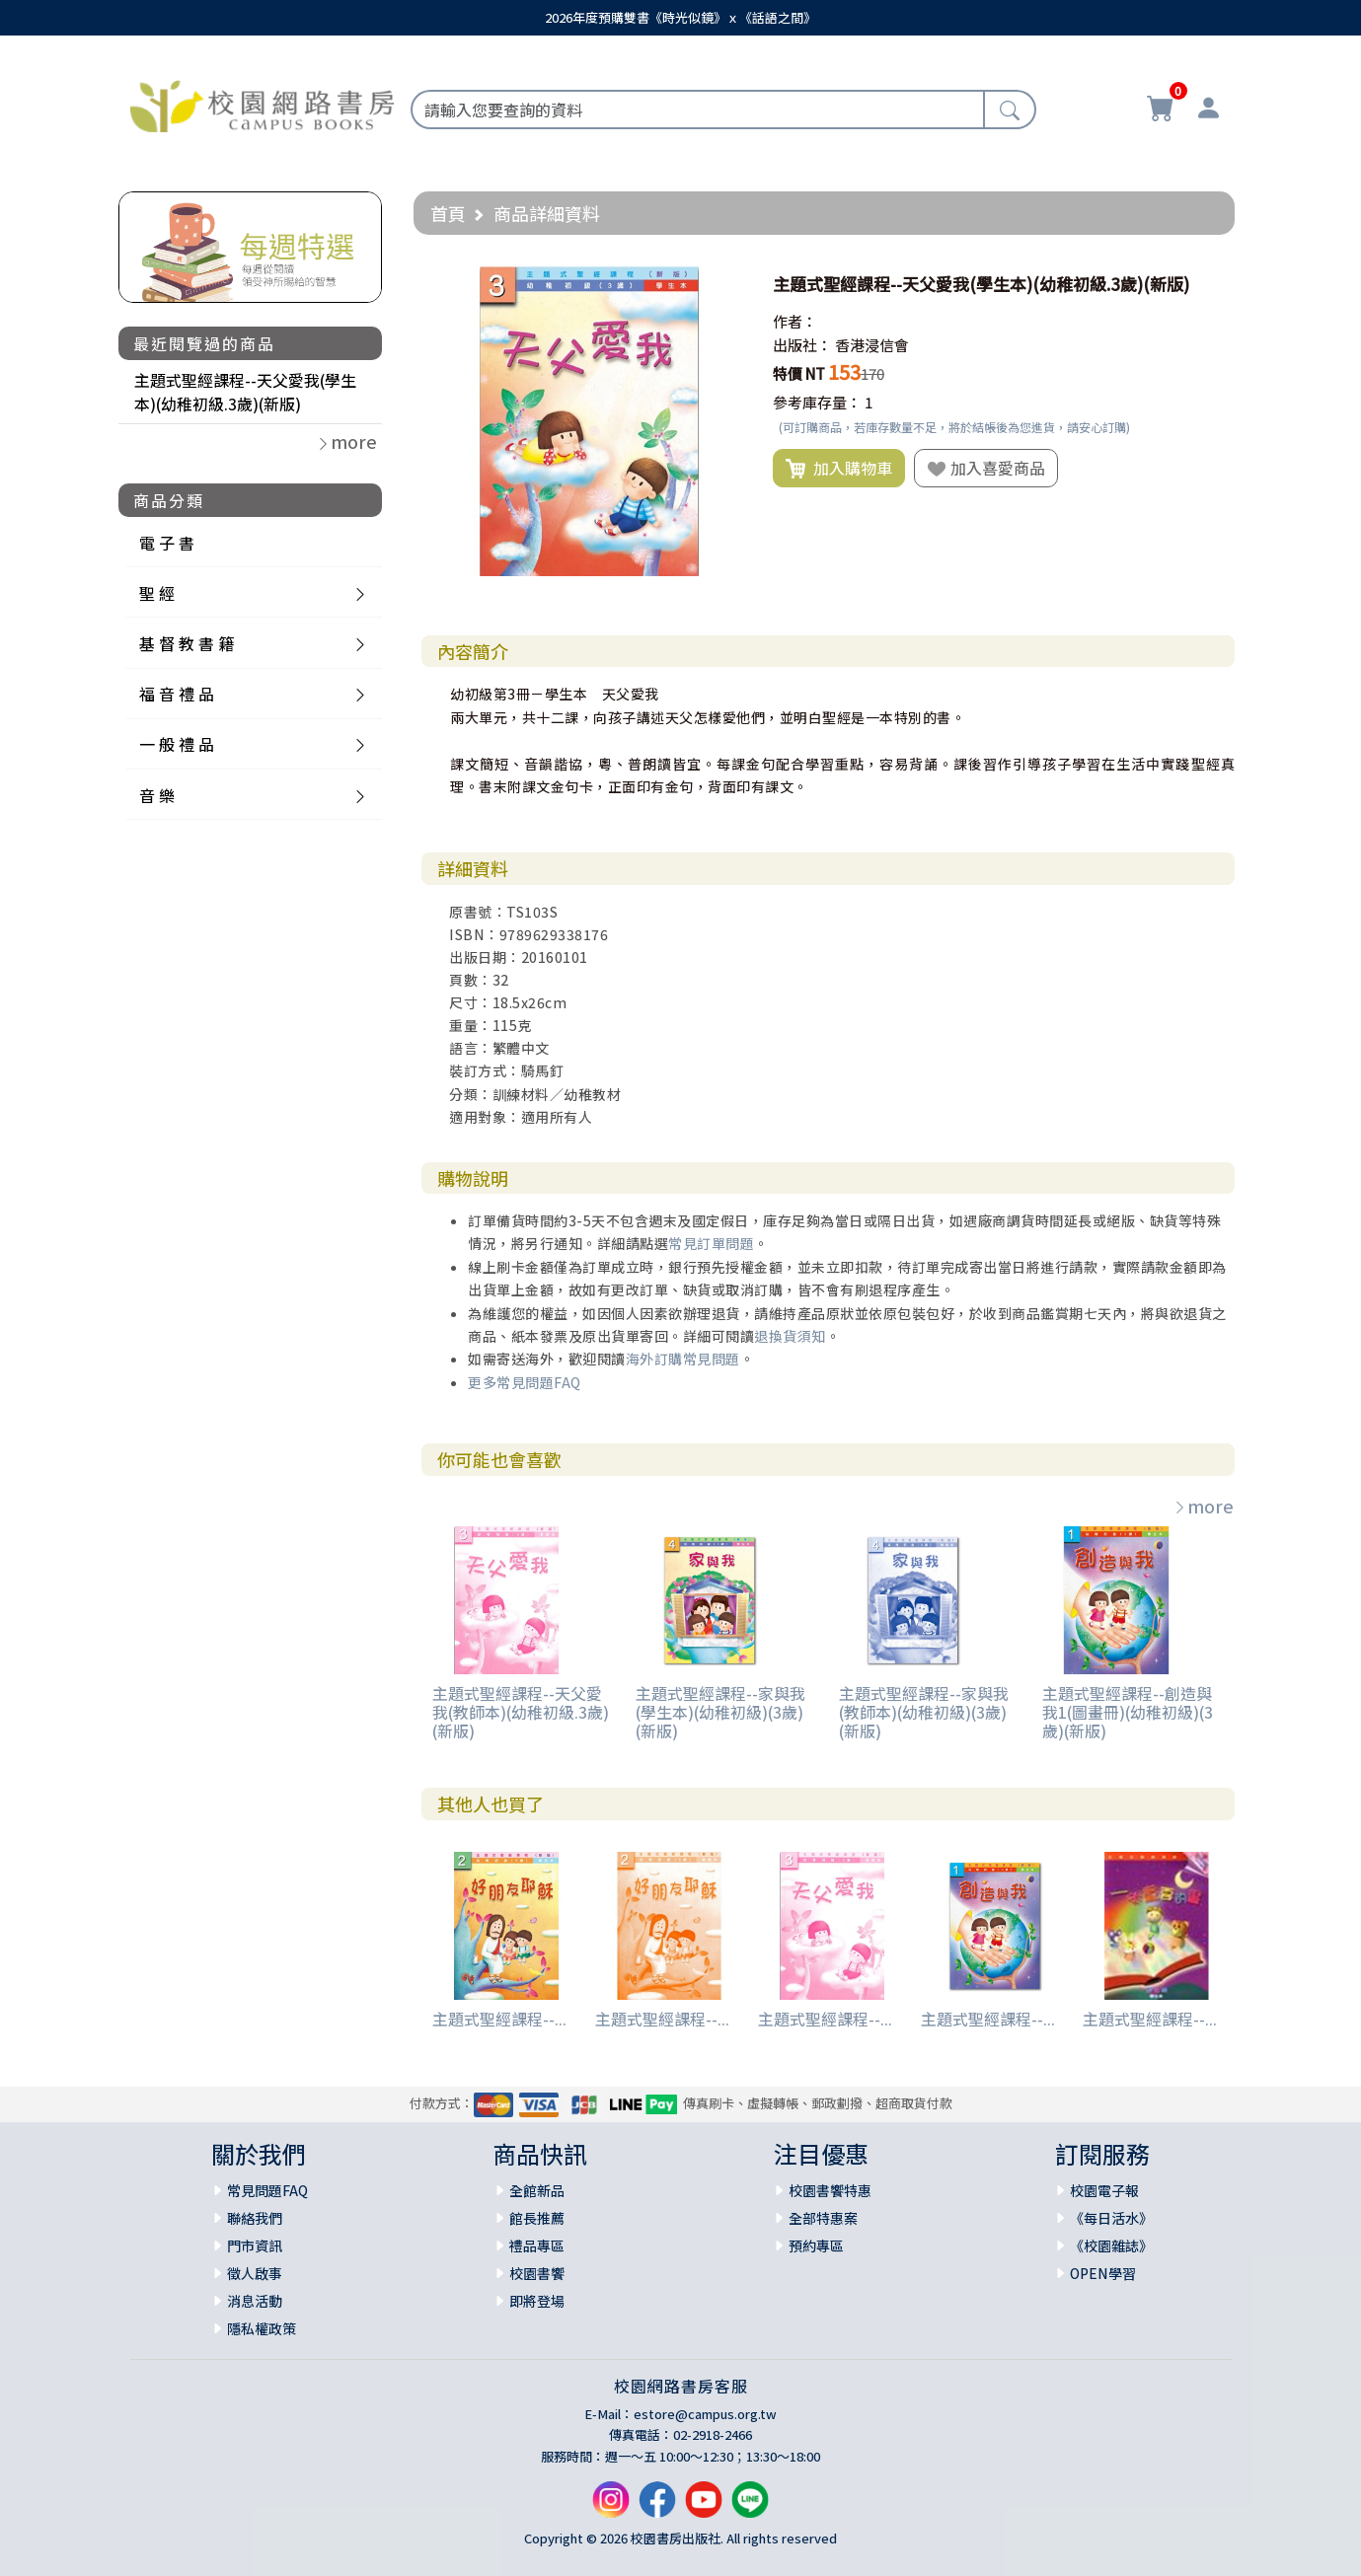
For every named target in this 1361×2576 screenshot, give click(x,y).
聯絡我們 (254, 2218)
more (1203, 1505)
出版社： (802, 344)
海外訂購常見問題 (683, 1358)
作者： (795, 321)
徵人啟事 (254, 2273)
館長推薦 (537, 2218)
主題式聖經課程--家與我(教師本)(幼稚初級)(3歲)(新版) (924, 1711)
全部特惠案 (823, 2218)
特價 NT (799, 373)
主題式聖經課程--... (499, 2018)
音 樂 (157, 795)
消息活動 (254, 2301)
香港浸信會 (872, 344)
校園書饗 (537, 2273)
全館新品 (537, 2190)
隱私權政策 (261, 2328)
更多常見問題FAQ (524, 1382)
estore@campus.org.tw (705, 2413)
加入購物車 (839, 468)
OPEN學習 (1103, 2273)
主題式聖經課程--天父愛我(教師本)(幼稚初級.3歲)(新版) (520, 1711)
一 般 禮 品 (176, 744)
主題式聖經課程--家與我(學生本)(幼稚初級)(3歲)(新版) (720, 1711)
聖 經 (157, 593)
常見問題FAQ (267, 2190)
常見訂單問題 (711, 1243)
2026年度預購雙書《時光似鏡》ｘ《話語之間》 (680, 17)
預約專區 (816, 2245)
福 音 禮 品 (176, 693)
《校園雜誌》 (1111, 2245)
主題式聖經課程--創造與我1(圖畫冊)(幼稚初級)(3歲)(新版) (1127, 1711)
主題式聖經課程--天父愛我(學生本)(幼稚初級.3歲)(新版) (245, 391)
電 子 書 (166, 542)
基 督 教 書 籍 (186, 643)
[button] (726, 284)
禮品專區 (537, 2245)
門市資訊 (254, 2245)
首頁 (448, 213)
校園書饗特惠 (830, 2190)
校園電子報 (1104, 2190)
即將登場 (537, 2301)
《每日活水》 (1111, 2218)
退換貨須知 (790, 1336)
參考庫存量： (817, 402)
